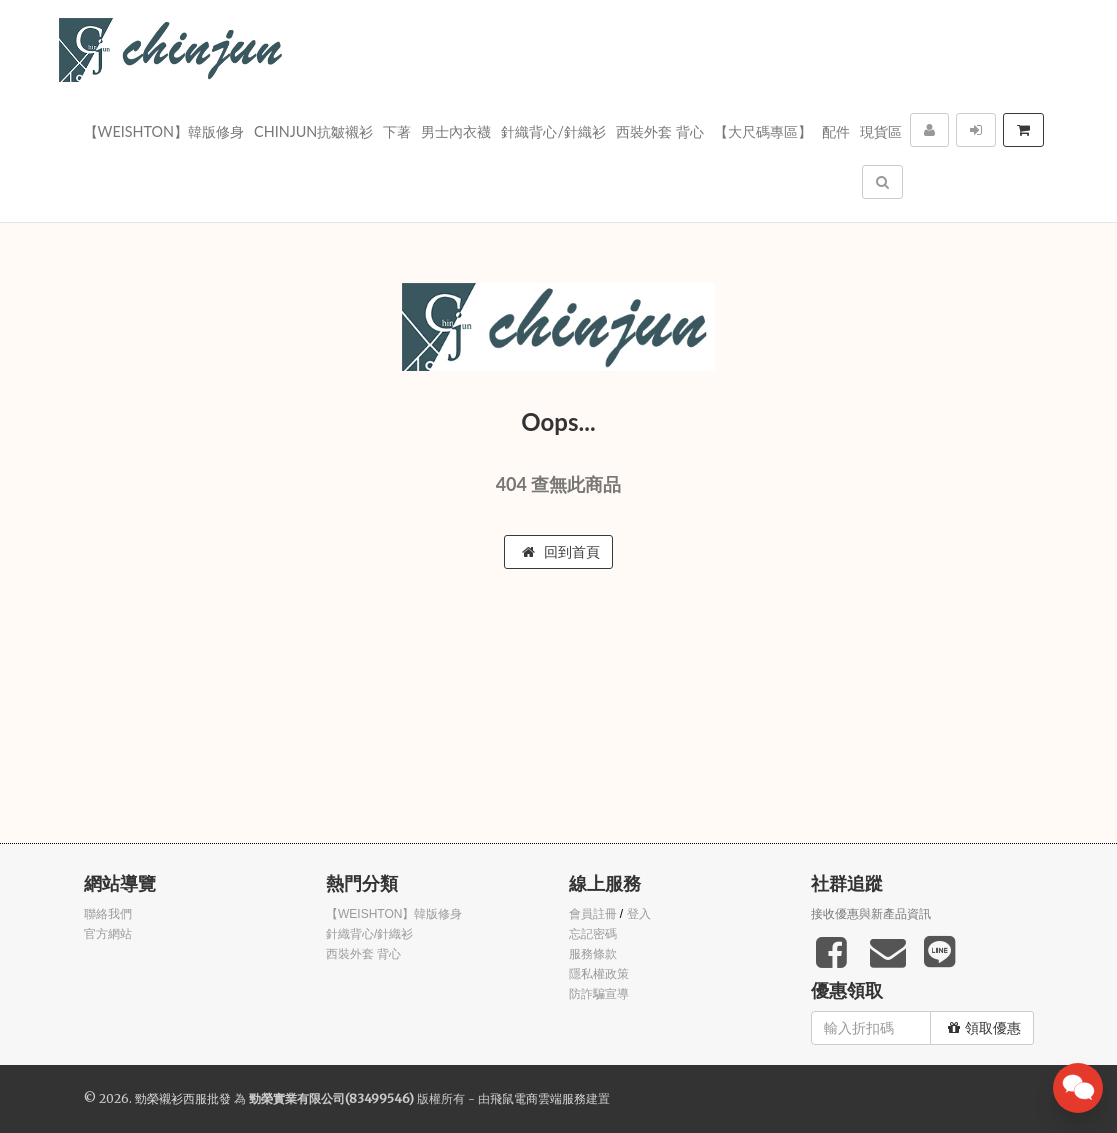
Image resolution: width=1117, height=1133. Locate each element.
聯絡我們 (108, 914)
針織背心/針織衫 (553, 131)
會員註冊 (593, 914)
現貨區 (881, 131)
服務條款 (593, 954)
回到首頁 (561, 552)
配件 (836, 131)
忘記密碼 (593, 934)
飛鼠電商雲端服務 (538, 1098)
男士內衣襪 (456, 131)
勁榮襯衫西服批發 (183, 1098)
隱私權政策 (599, 974)
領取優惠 (984, 1028)
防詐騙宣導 (599, 994)
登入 (639, 914)
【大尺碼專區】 (763, 131)
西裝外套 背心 (660, 131)
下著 (397, 131)
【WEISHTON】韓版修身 (164, 131)
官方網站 (108, 934)
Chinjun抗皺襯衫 (313, 131)
